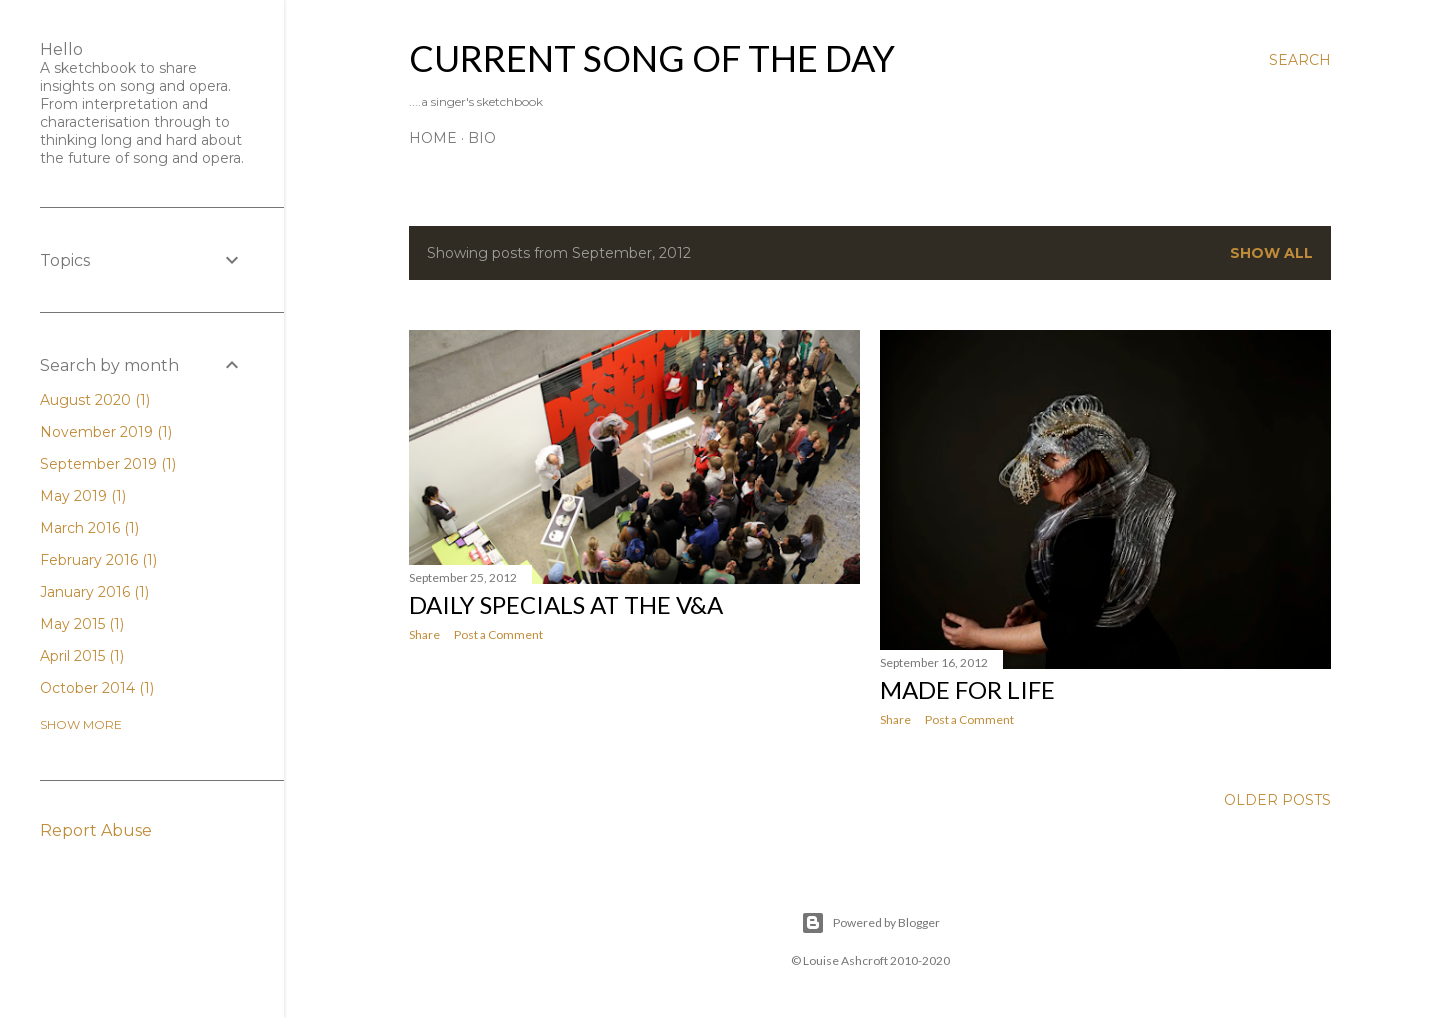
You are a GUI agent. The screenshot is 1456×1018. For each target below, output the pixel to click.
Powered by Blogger (870, 923)
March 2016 (89, 528)
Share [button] (424, 634)
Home (433, 138)
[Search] (1300, 60)
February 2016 (98, 560)
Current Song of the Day (652, 58)
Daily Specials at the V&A (566, 604)
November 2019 (106, 432)
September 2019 (108, 464)
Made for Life (967, 689)
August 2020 (95, 400)
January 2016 (94, 592)
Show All (1271, 253)
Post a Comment (498, 634)
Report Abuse (96, 830)
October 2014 (97, 688)
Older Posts (1277, 800)
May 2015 (82, 624)
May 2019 (83, 496)
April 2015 (82, 656)
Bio (482, 138)
